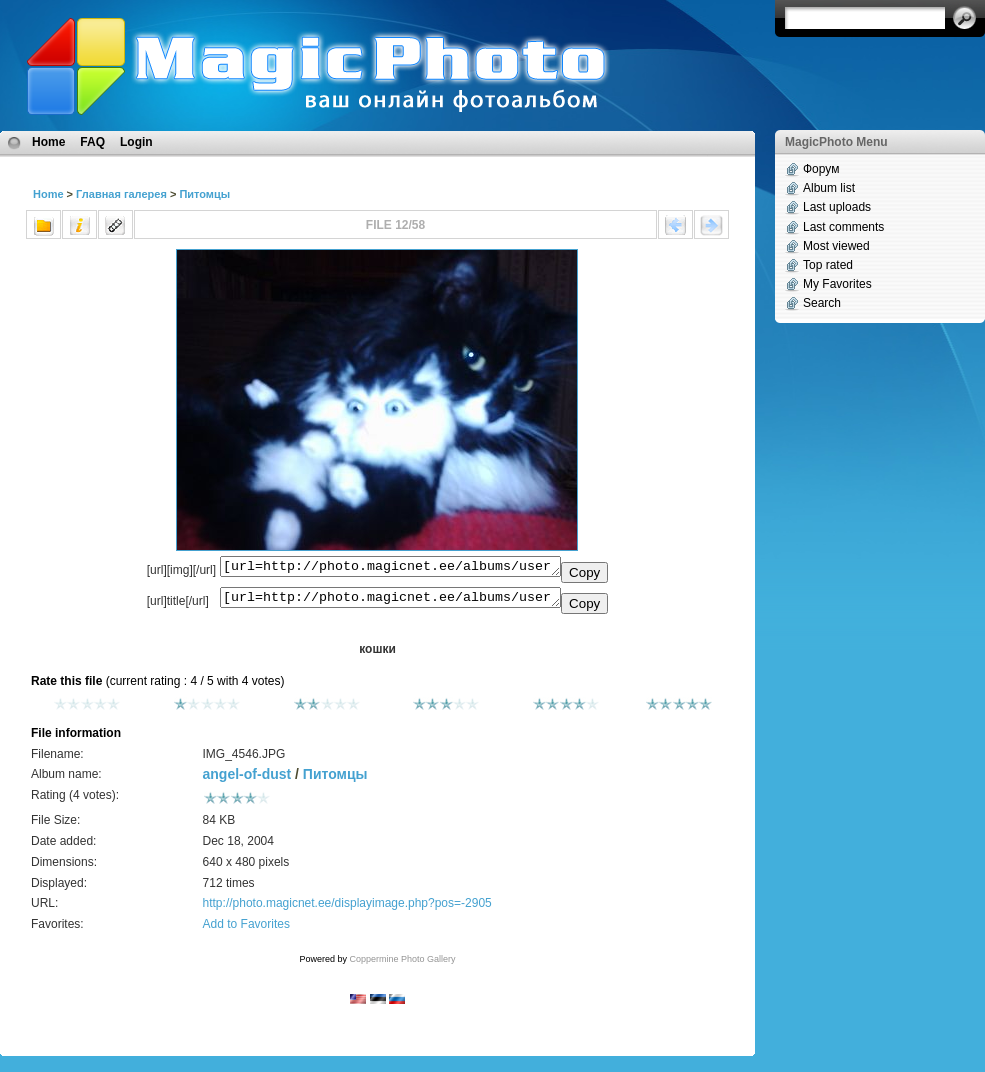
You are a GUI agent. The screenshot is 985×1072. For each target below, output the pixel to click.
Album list (829, 188)
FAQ (92, 142)
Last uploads (837, 207)
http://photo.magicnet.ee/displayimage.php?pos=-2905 (347, 909)
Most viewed (836, 246)
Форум (821, 169)
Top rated (828, 265)
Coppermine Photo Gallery (402, 965)
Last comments (843, 227)
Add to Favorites (246, 930)
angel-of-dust (247, 780)
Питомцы (204, 194)
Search (822, 303)
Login (136, 142)
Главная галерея (121, 194)
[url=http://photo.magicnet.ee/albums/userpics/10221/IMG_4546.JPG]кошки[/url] (390, 602)
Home (48, 142)
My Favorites (837, 284)
